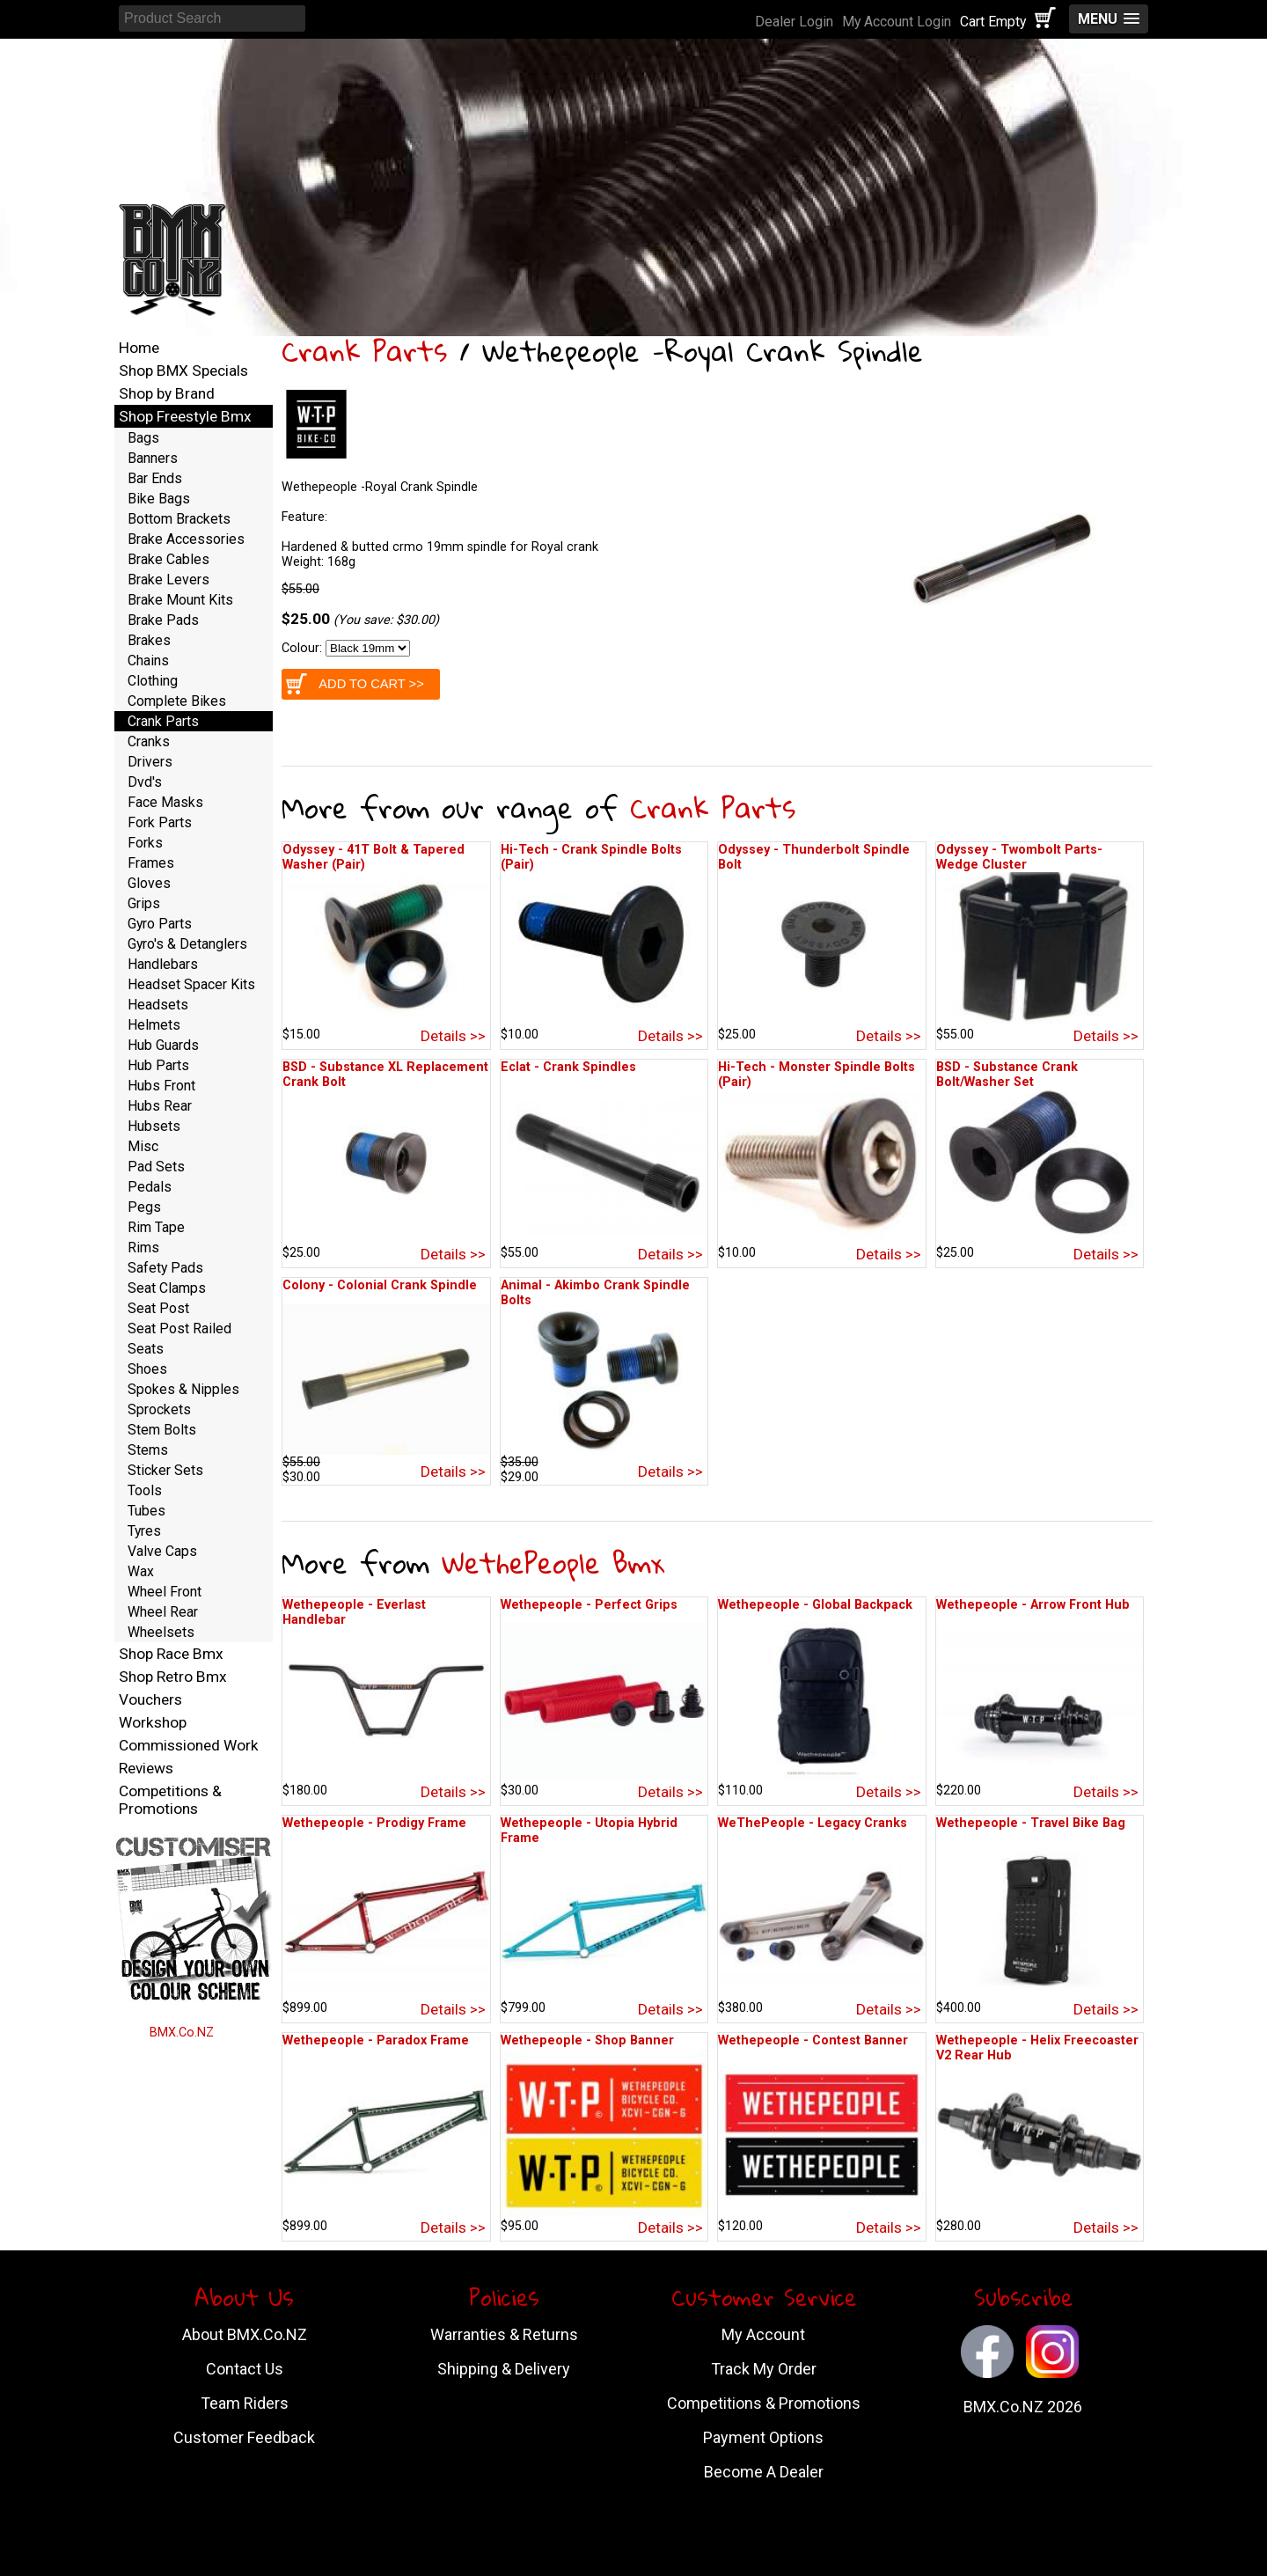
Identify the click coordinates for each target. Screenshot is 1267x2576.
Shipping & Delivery (503, 2368)
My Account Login (896, 21)
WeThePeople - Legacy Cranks (812, 1823)
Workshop (153, 1722)
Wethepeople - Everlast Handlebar (354, 1612)
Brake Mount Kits (180, 599)
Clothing (153, 680)
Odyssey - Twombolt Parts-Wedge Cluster (1019, 857)
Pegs (144, 1207)
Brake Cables (168, 559)
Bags (143, 437)
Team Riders (245, 2403)
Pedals (150, 1186)
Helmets (154, 1024)
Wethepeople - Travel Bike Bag (1030, 1823)
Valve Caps (162, 1551)
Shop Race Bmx (171, 1653)
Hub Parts (158, 1065)
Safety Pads (165, 1267)
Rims (143, 1247)
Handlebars (163, 964)
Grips (144, 903)
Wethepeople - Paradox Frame (375, 2040)
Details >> (453, 1036)
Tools (145, 1490)
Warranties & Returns (504, 2334)
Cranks (149, 741)
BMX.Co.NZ (182, 2032)
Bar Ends (155, 478)
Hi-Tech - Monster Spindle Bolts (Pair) (816, 1075)
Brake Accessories (186, 539)
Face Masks (165, 802)
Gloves (149, 883)
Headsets (158, 1004)
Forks (145, 842)
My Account (763, 2334)
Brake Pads (163, 620)
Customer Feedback (244, 2437)
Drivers (150, 761)
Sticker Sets (165, 1470)
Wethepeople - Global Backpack (815, 1604)
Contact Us (244, 2368)
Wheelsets (161, 1632)
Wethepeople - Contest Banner (813, 2040)
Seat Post (158, 1308)
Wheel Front (164, 1591)
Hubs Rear (160, 1105)
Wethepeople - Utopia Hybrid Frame (589, 1831)
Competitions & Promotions (170, 1799)
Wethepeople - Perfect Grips (589, 1604)
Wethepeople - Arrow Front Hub (1033, 1604)
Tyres (144, 1531)
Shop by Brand (167, 393)
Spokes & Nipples (183, 1389)
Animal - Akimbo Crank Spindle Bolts (595, 1293)
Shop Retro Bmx (173, 1676)
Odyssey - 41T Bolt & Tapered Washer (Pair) (373, 857)
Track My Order (764, 2368)
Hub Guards (163, 1045)
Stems (148, 1450)
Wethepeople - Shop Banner (587, 2040)
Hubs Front (161, 1085)
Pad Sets (156, 1166)
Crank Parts (364, 351)
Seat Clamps (167, 1288)
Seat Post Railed (179, 1328)
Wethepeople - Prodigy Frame (374, 1823)
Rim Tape (156, 1227)
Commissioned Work (189, 1745)
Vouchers (150, 1699)
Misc (143, 1146)
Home (139, 347)
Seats (146, 1348)
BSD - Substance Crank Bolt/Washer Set (1007, 1075)
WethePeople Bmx (553, 1563)
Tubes (146, 1510)
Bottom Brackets (179, 518)
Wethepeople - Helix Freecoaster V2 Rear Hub (1037, 2048)
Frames (151, 863)
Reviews (146, 1768)
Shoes (147, 1369)
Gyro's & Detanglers (187, 944)
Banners (153, 458)
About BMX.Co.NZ (244, 2334)
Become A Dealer (764, 2471)
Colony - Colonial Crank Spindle (379, 1285)
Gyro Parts (160, 923)
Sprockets (159, 1409)
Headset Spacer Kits (191, 984)
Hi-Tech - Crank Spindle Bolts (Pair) (591, 857)
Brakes (149, 640)
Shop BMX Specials (183, 370)
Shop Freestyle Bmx (185, 416)
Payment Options (763, 2437)
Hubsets (154, 1126)
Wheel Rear (163, 1612)
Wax (141, 1571)
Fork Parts (160, 822)
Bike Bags (159, 498)
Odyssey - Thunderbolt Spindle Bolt (814, 857)
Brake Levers (168, 579)
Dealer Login (794, 21)
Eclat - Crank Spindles (568, 1067)
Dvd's (145, 782)
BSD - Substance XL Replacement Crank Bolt (385, 1075)
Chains (148, 660)
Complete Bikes (177, 701)
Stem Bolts (162, 1429)
